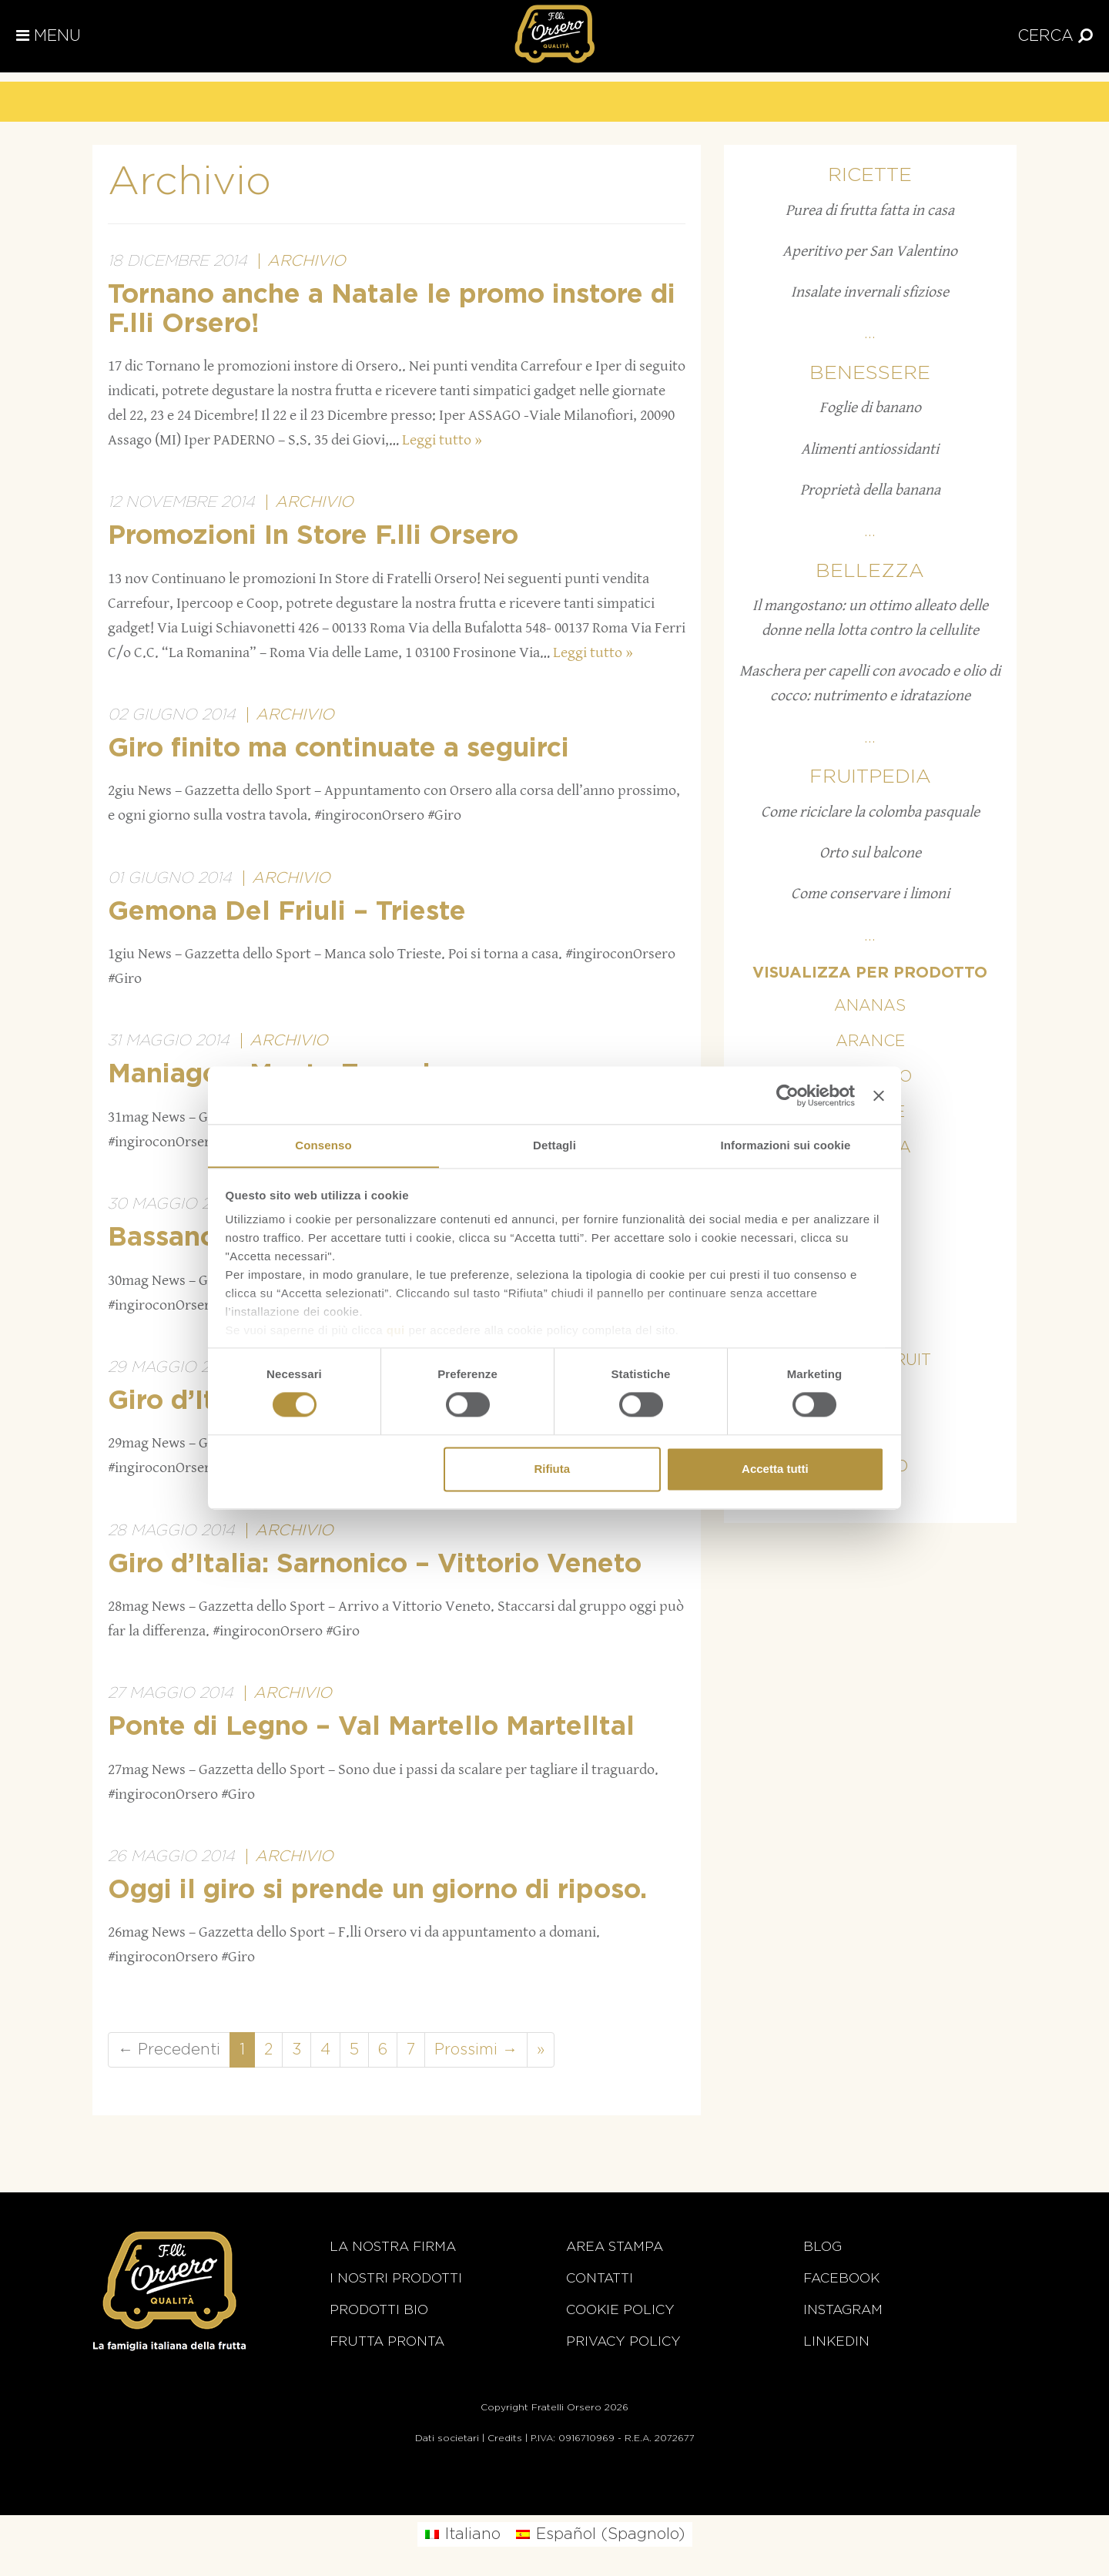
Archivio (306, 261)
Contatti (599, 2278)
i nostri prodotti (396, 2278)
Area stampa (614, 2246)
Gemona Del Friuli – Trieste (287, 912)
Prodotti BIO (379, 2309)
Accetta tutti (775, 1469)
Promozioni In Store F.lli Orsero (313, 536)
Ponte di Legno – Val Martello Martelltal (371, 1727)
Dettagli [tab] (554, 1145)
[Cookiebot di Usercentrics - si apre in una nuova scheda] (787, 1094)
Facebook (841, 2278)
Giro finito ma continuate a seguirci (338, 749)
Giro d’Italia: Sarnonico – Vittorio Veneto (375, 1564)
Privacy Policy (623, 2341)
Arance (870, 1041)
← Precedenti (169, 2050)
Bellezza (870, 571)
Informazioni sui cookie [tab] (786, 1145)
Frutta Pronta (387, 2341)
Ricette (870, 175)
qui (396, 1330)
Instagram (843, 2309)
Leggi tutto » (442, 440)
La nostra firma (393, 2246)
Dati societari (447, 2438)
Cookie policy (620, 2309)
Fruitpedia (870, 777)
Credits (504, 2438)
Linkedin (836, 2341)
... (870, 333)
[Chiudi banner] (878, 1094)
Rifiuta (552, 1469)
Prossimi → (476, 2050)
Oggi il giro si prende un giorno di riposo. (377, 1890)
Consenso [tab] (323, 1145)
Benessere (869, 373)
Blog (822, 2246)
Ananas (870, 1006)
